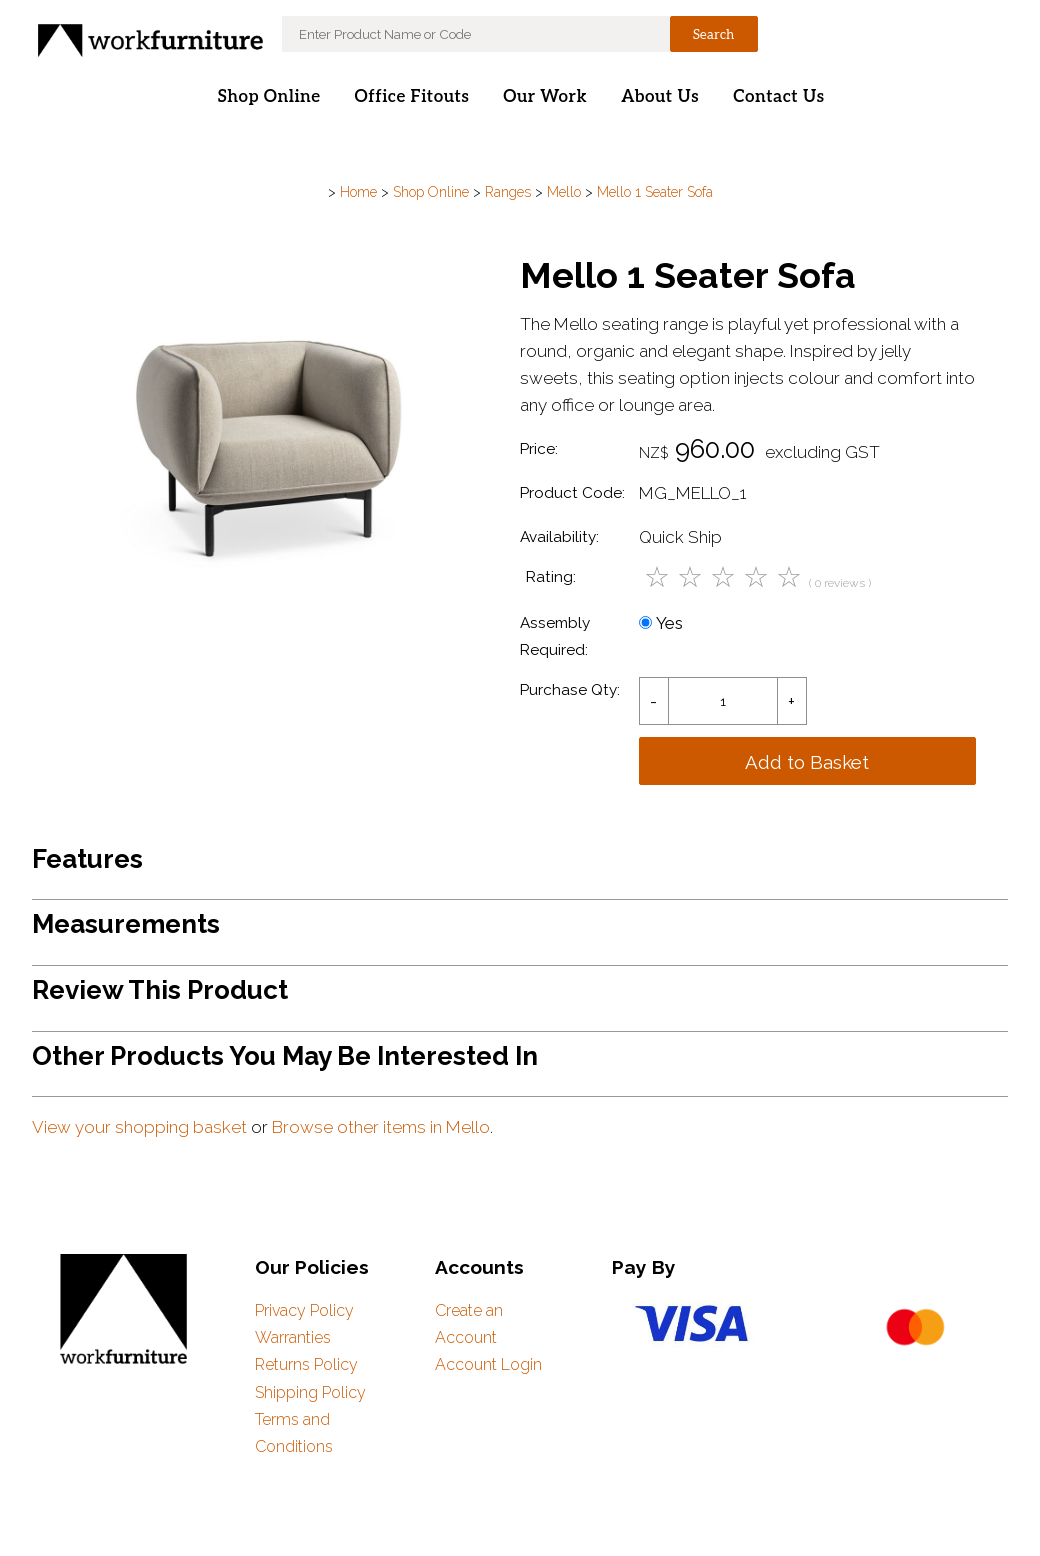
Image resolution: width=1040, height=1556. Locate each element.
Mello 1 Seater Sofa (655, 192)
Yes (661, 623)
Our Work (545, 97)
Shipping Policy (310, 1392)
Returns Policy (306, 1364)
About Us (660, 97)
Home (358, 192)
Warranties (293, 1337)
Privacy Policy (304, 1310)
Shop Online (268, 97)
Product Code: (572, 493)
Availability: (559, 537)
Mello (564, 192)
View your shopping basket (139, 1127)
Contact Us (778, 97)
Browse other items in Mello (381, 1127)
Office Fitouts (412, 97)
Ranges (508, 192)
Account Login (488, 1364)
